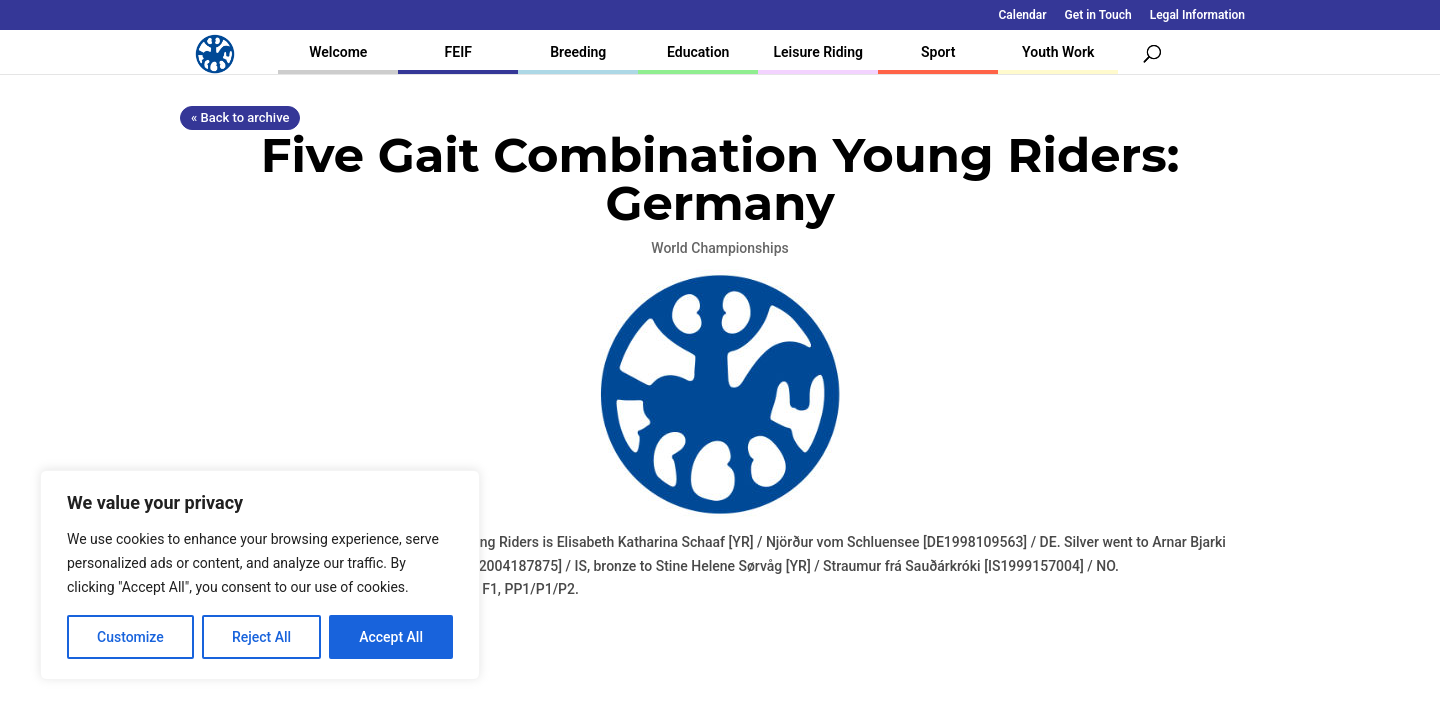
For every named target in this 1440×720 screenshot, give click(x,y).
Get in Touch (1098, 15)
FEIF (458, 52)
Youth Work (1058, 52)
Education (698, 52)
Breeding (578, 52)
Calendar (1023, 15)
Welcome (338, 52)
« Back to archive (240, 117)
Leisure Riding (818, 52)
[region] (260, 575)
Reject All (261, 637)
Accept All (391, 637)
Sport (938, 52)
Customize (130, 637)
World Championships (719, 248)
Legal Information (1197, 15)
